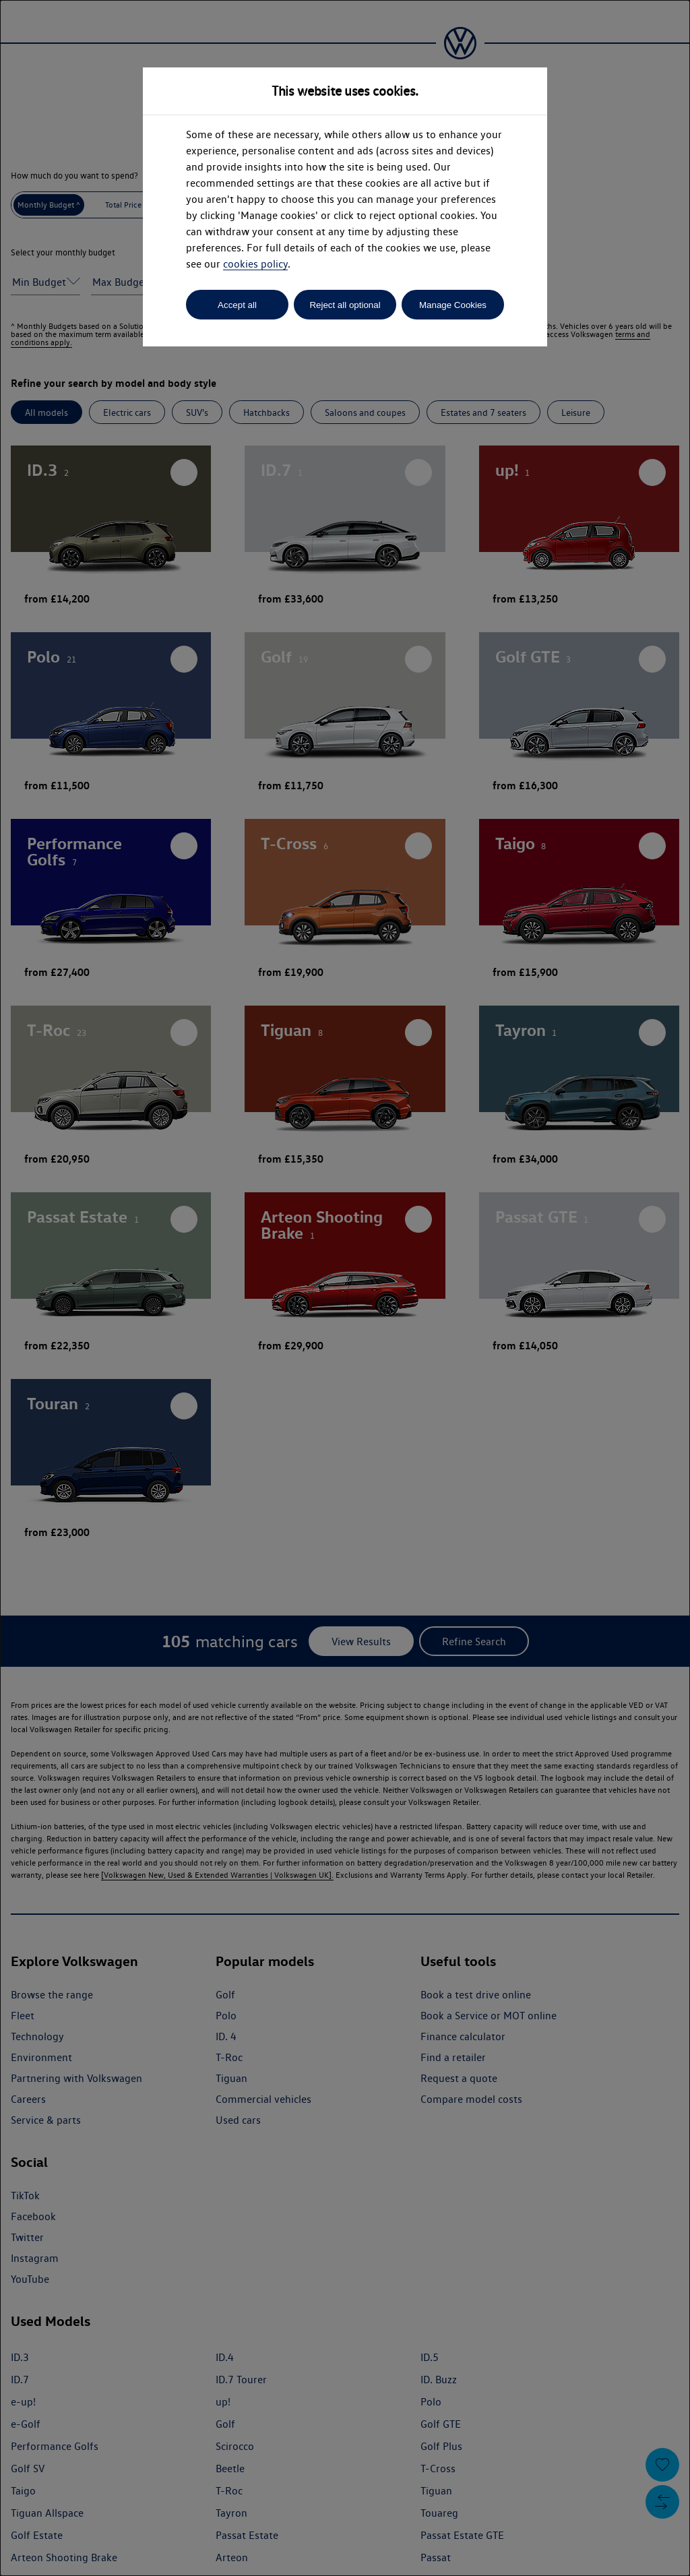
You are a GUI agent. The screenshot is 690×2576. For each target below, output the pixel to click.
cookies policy (255, 263)
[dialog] (345, 1288)
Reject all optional (344, 305)
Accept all (237, 305)
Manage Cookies (453, 305)
